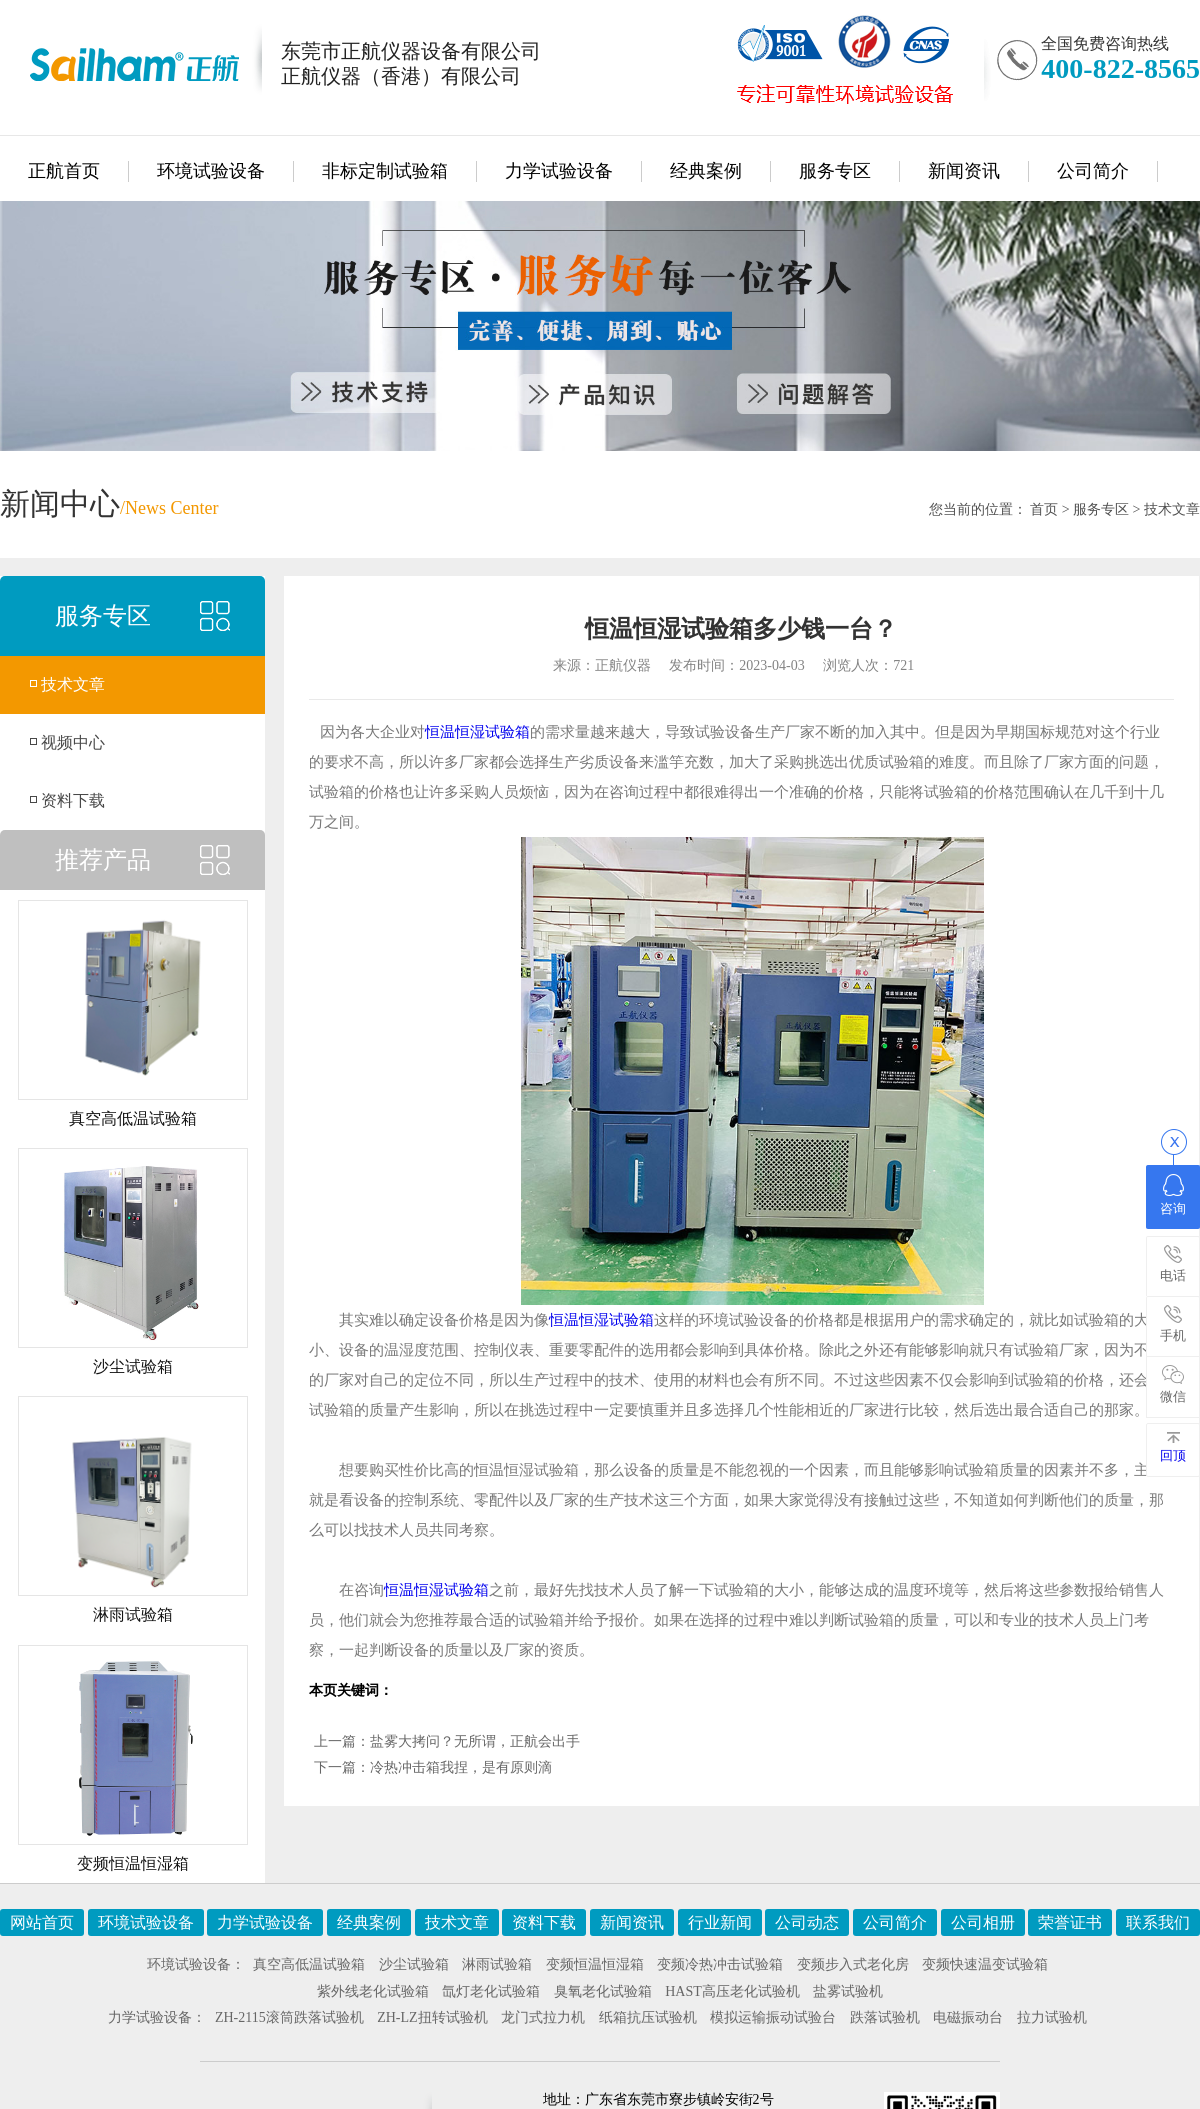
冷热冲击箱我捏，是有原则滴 (461, 1767)
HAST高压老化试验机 (732, 1991)
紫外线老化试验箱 (373, 1991)
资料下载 (73, 800)
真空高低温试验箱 (309, 1964)
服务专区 (835, 171)
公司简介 (1093, 171)
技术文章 (1172, 509)
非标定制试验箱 (385, 171)
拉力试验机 (1052, 2017)
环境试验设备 (211, 171)
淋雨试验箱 (497, 1964)
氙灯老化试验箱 (491, 1991)
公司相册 (983, 1922)
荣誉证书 (1070, 1922)
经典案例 (706, 171)
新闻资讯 (964, 171)
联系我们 (1158, 1922)
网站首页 (42, 1922)
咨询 (1173, 1195)
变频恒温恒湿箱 (595, 1964)
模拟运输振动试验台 (773, 2017)
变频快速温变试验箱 (985, 1964)
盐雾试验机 (848, 1991)
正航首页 (64, 171)
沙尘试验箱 (414, 1964)
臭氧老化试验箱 (603, 1991)
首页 (1044, 509)
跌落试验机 (885, 2017)
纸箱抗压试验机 (648, 2017)
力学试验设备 (559, 171)
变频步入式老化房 (853, 1964)
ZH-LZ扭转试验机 (432, 2017)
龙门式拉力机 (543, 2017)
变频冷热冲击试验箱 (720, 1964)
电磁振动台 (968, 2017)
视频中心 (73, 742)
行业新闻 (720, 1922)
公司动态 (807, 1922)
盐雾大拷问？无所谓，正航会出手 (475, 1741)
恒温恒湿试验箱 (477, 732)
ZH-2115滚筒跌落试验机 (289, 2017)
